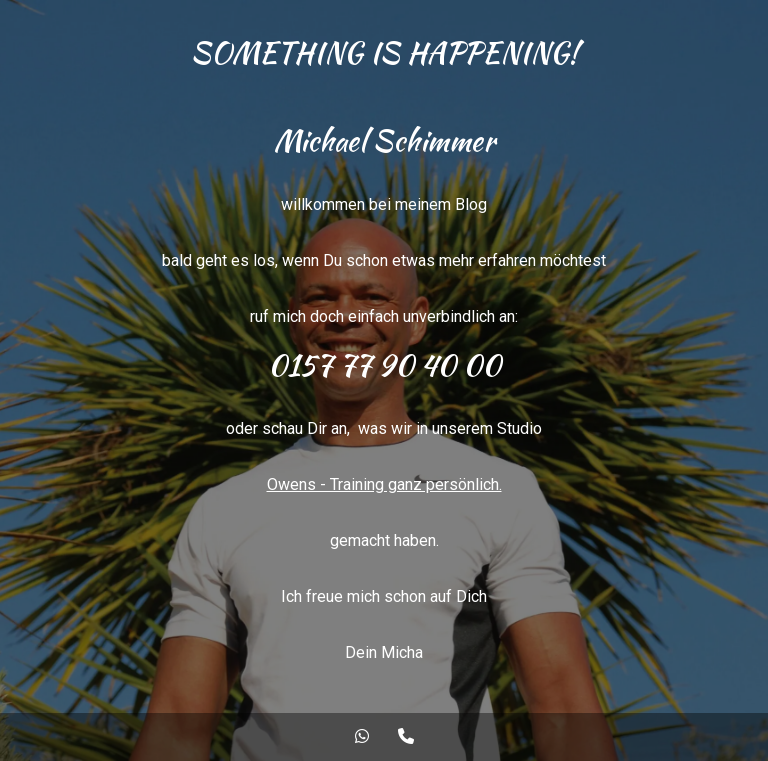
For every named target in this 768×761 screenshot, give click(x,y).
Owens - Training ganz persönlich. (384, 484)
